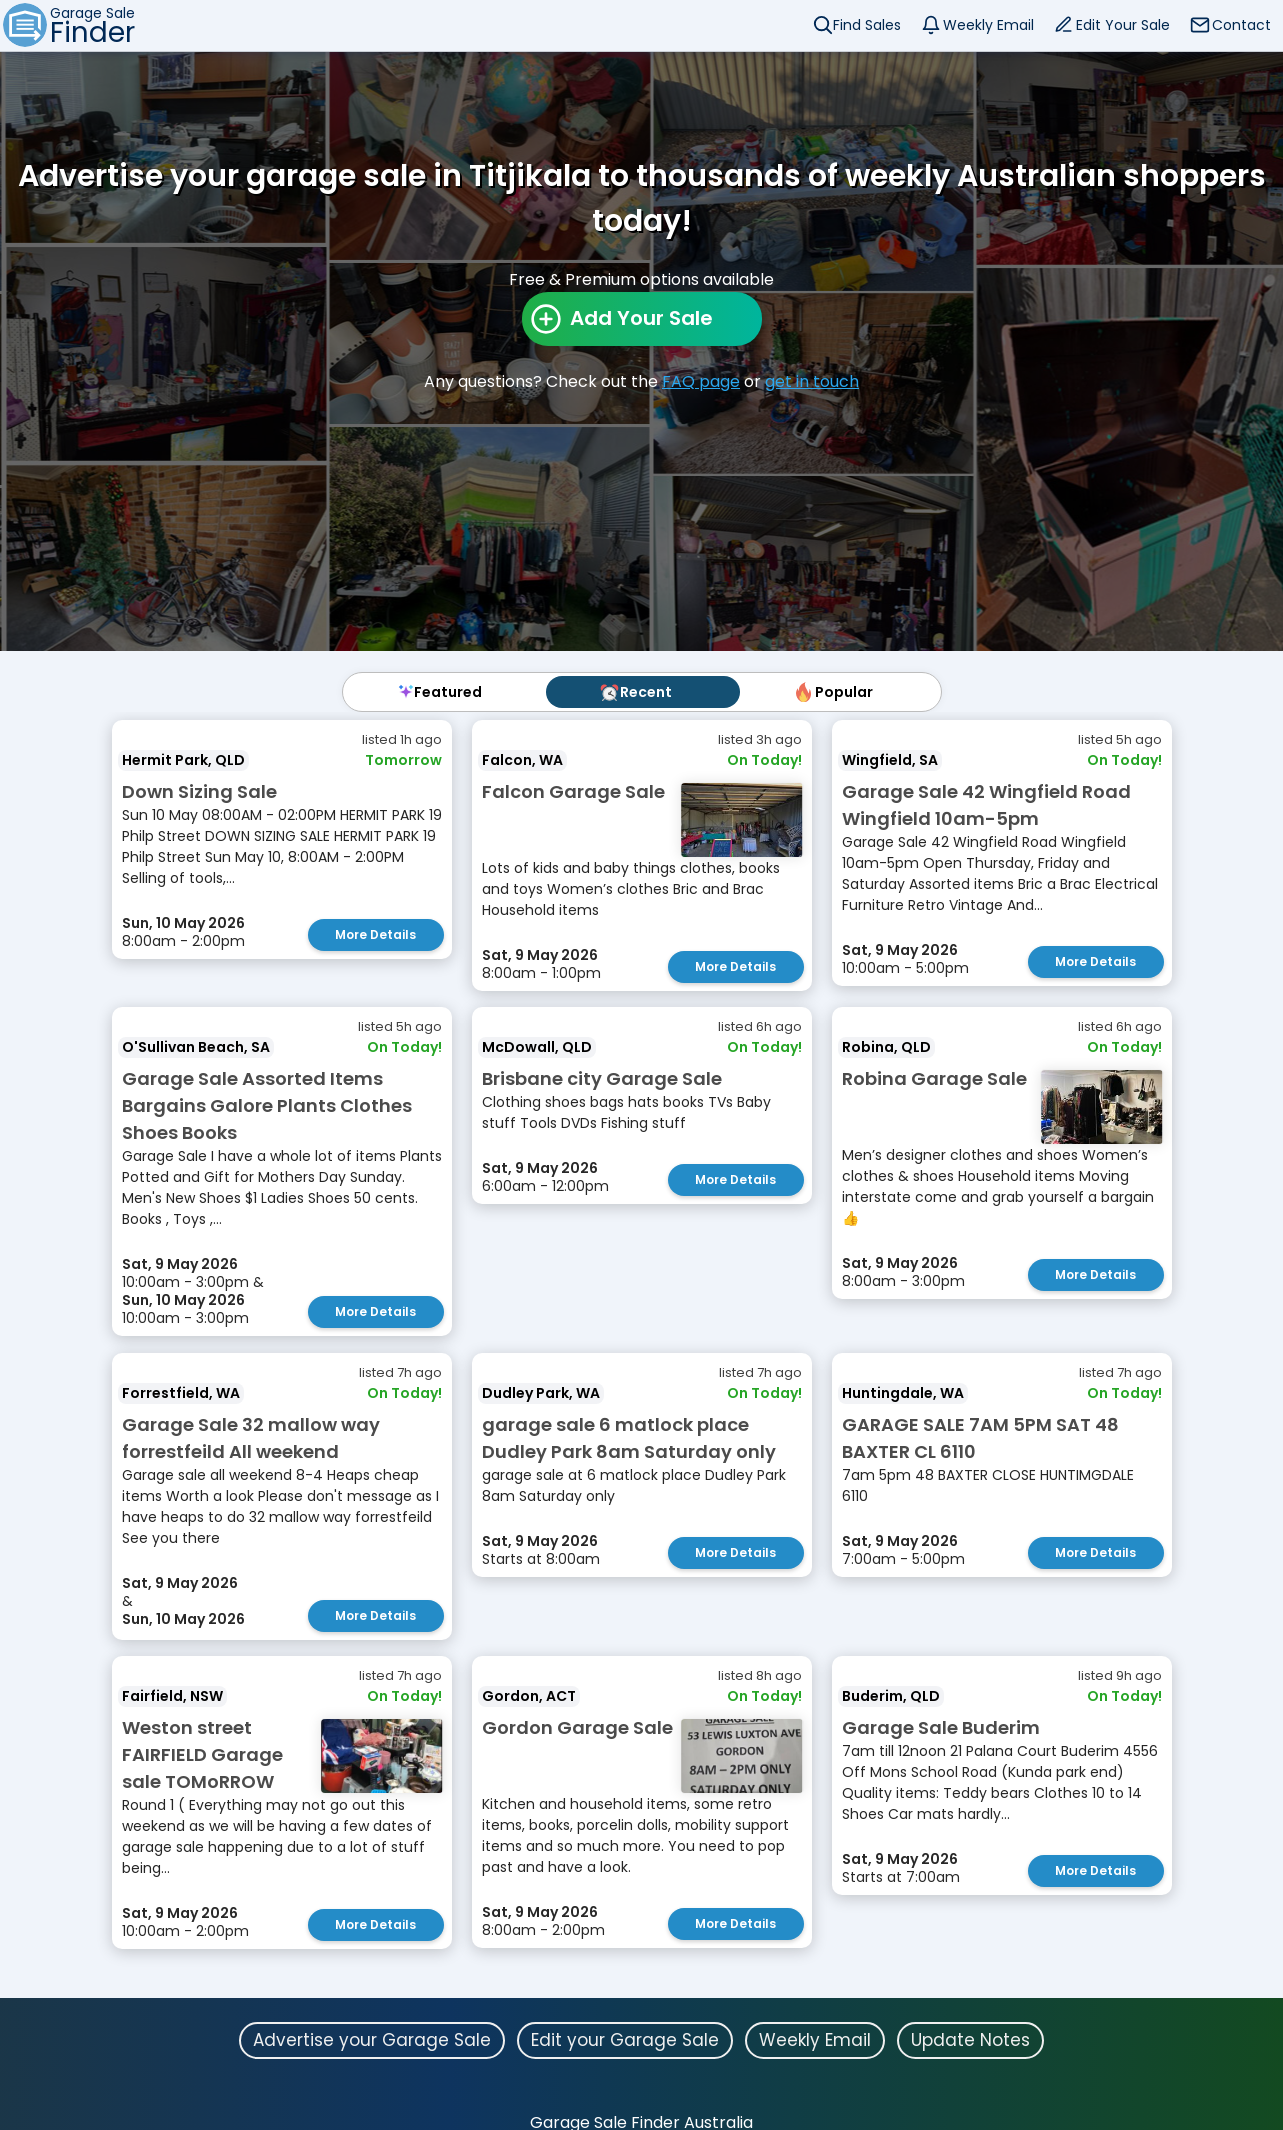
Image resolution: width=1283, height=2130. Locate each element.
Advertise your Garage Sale (372, 2038)
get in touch (812, 381)
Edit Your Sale (1123, 25)
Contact (1241, 25)
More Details (375, 934)
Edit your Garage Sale (625, 2038)
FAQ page (701, 381)
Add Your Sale (641, 318)
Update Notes (970, 2038)
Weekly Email (988, 25)
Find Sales (867, 25)
